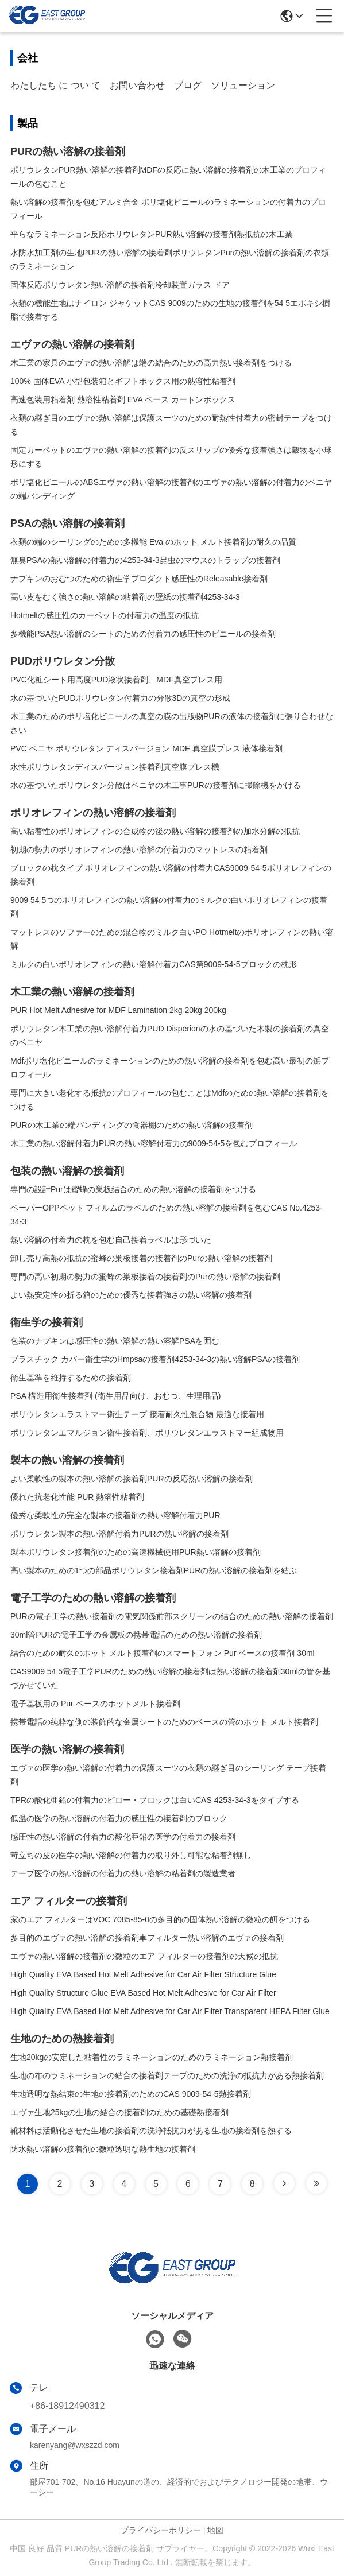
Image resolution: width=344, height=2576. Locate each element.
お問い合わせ (137, 85)
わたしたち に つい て (55, 85)
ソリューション (243, 85)
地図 (215, 2530)
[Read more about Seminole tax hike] (284, 2183)
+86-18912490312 (67, 2406)
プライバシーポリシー (161, 2530)
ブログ (188, 85)
